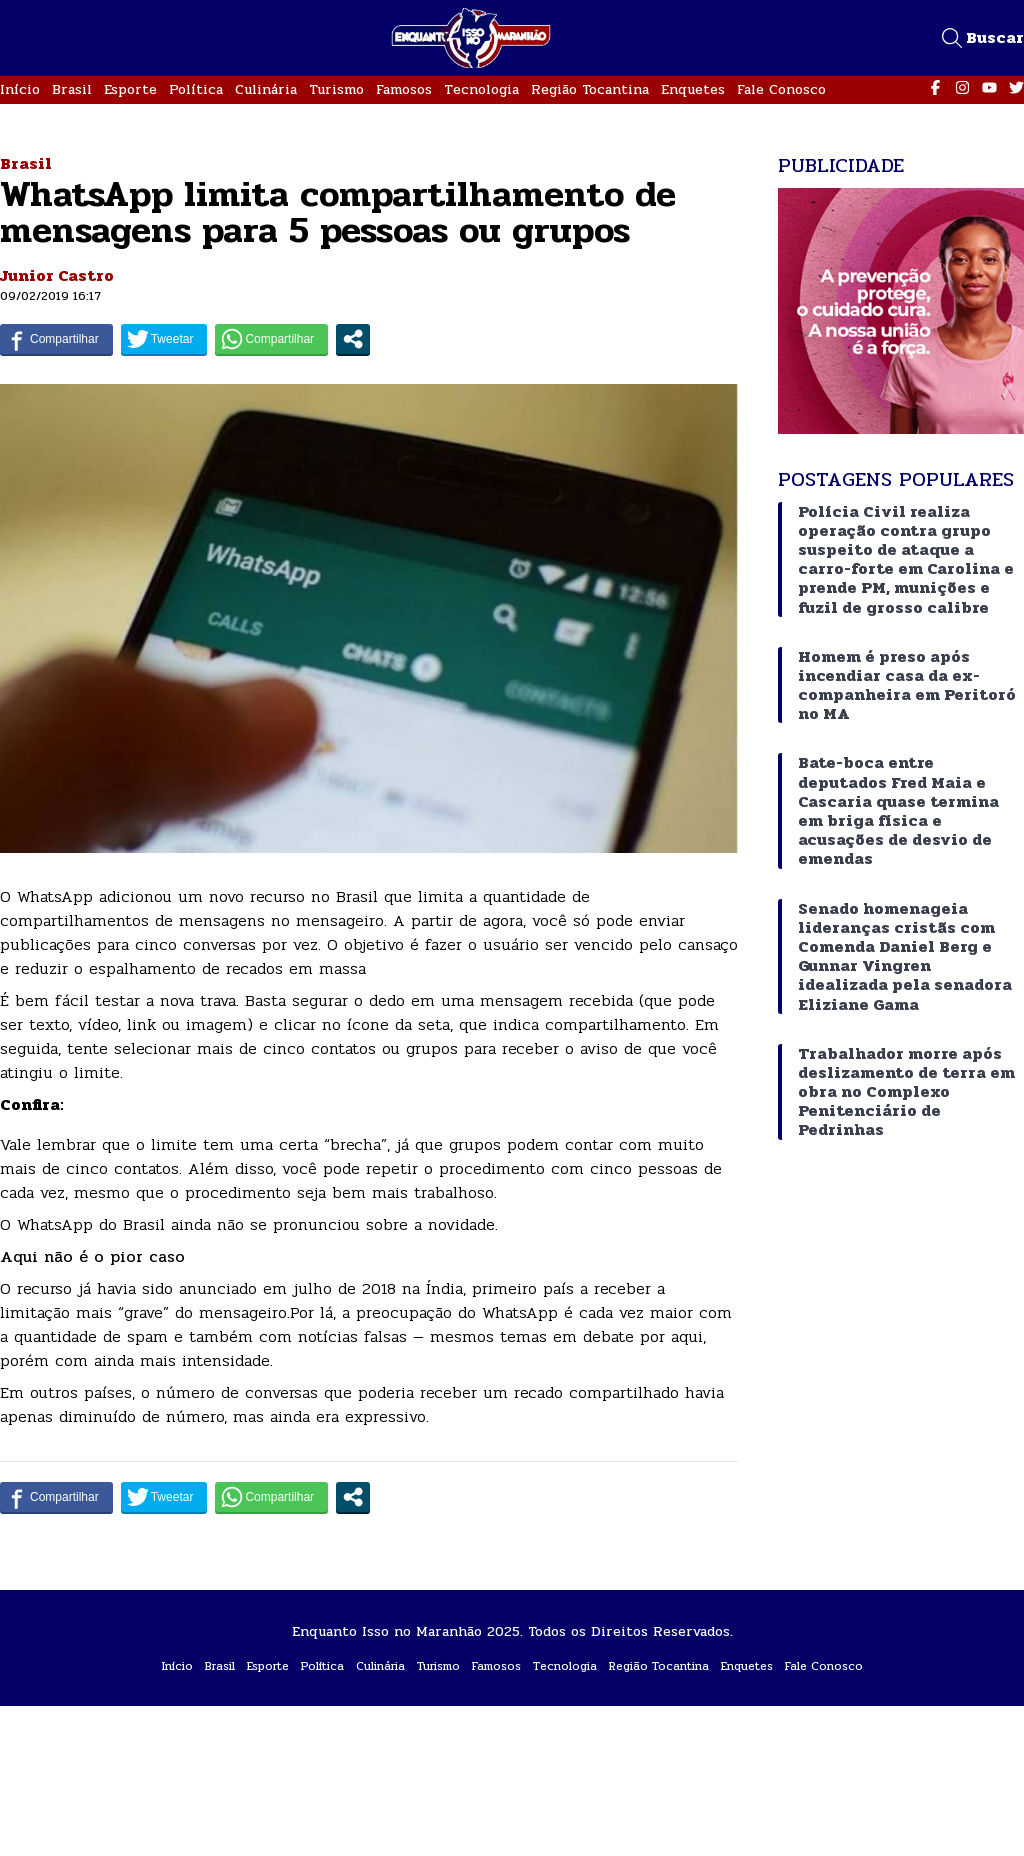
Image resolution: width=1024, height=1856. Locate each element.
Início (20, 89)
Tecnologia (481, 89)
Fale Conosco (781, 89)
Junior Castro (57, 275)
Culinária (266, 89)
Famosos (404, 89)
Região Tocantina (590, 89)
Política (196, 89)
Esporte (130, 89)
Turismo (336, 89)
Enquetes (693, 89)
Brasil (72, 89)
